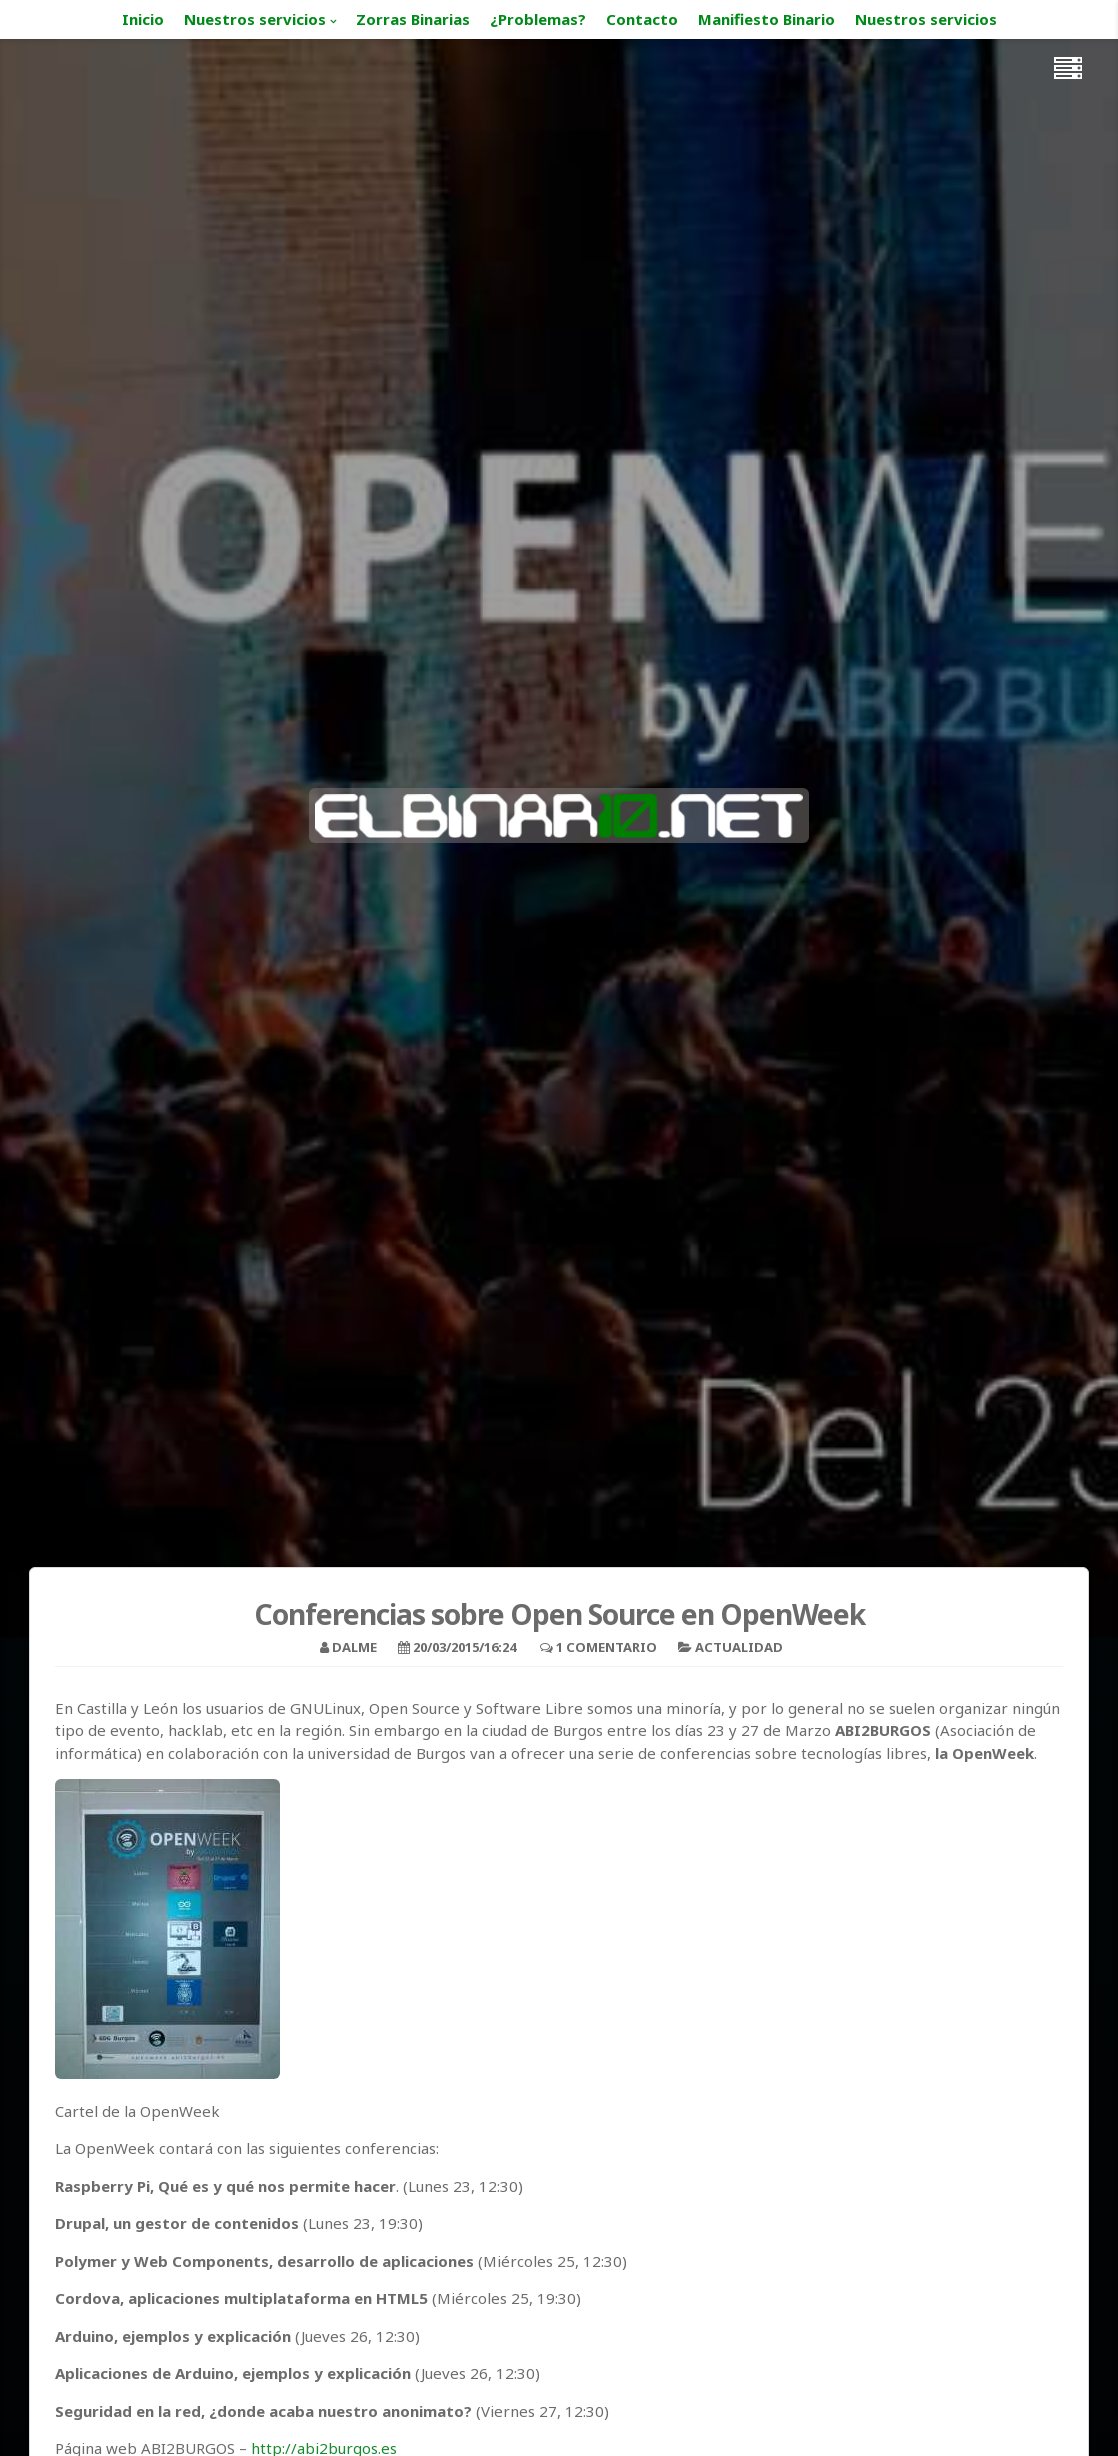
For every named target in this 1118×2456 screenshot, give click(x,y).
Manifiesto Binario (766, 19)
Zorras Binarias (413, 19)
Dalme (354, 1647)
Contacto (642, 19)
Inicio (143, 19)
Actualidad (739, 1647)
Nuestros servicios (255, 19)
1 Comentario (606, 1647)
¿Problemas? (538, 19)
